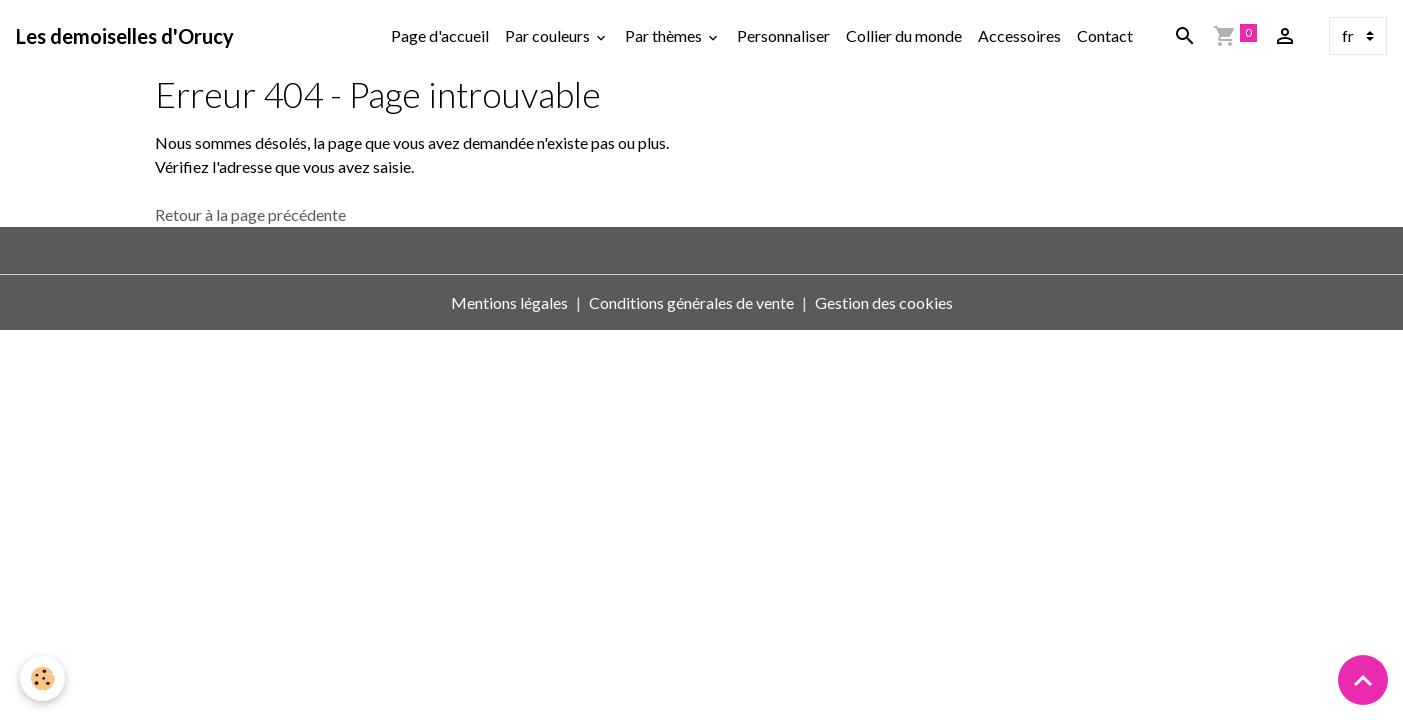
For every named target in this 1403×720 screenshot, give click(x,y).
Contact (1105, 35)
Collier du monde (904, 35)
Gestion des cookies (884, 302)
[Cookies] (42, 678)
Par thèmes (665, 35)
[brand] (125, 36)
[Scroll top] (1363, 680)
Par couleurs (549, 35)
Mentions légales (509, 302)
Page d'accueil (440, 35)
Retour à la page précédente (250, 214)
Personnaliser (783, 35)
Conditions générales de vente (691, 302)
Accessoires (1019, 35)
